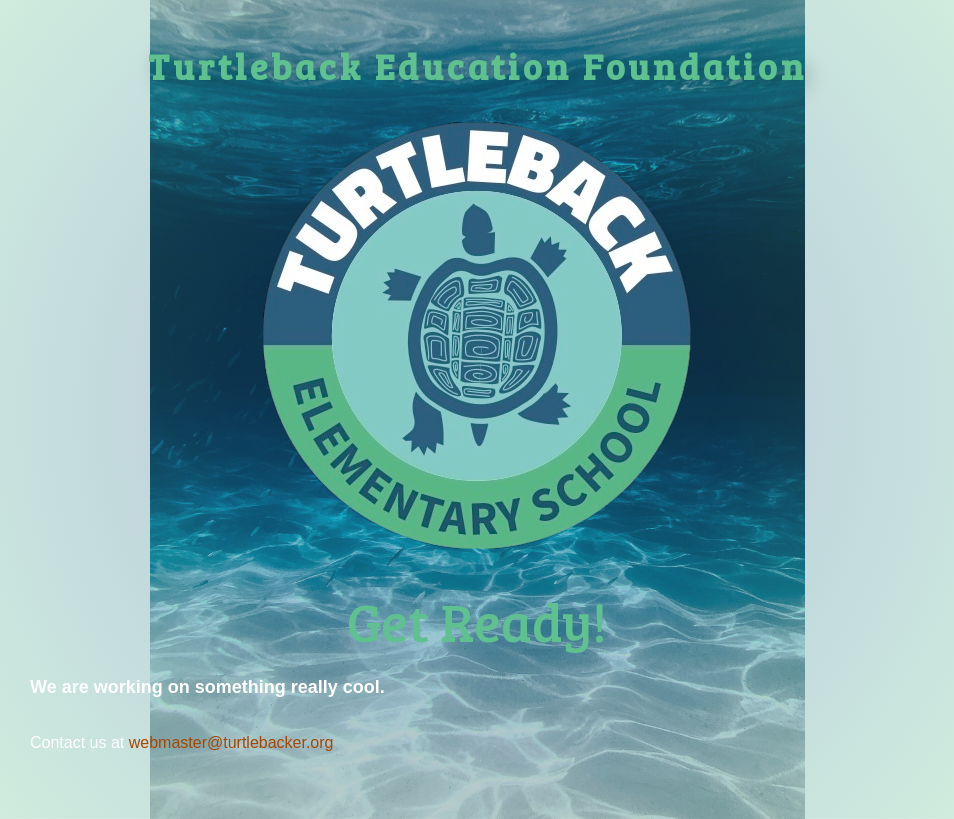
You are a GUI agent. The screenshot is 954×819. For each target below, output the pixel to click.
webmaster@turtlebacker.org (231, 742)
